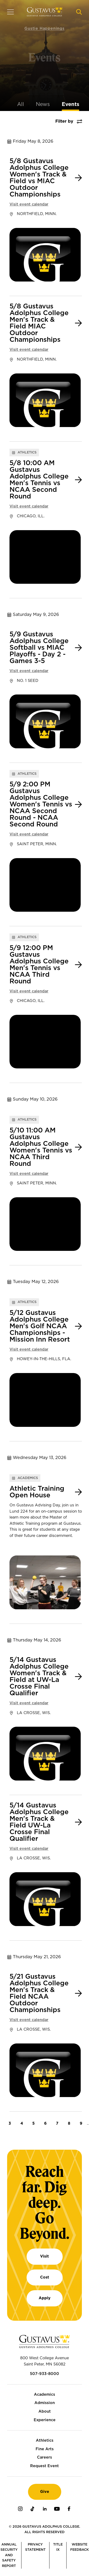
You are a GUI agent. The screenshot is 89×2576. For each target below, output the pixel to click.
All (20, 104)
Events (70, 104)
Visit (44, 2256)
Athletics (44, 2440)
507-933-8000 (44, 2374)
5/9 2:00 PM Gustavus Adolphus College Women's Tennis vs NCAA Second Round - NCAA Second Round (40, 804)
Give (44, 2492)
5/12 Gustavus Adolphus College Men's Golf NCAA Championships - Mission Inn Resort (39, 1326)
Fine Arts (45, 2449)
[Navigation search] (79, 12)
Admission (44, 2403)
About (44, 2411)
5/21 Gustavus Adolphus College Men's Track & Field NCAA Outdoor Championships (39, 1993)
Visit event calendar (28, 204)
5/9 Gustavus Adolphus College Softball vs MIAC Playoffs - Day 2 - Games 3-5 (39, 647)
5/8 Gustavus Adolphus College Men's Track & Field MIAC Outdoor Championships (39, 323)
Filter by (64, 121)
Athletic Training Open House (36, 1492)
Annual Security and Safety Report (9, 2555)
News (43, 104)
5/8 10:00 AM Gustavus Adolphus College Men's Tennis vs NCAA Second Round (39, 480)
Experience (45, 2420)
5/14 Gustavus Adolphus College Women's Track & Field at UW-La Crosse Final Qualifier (39, 1677)
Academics (44, 2394)
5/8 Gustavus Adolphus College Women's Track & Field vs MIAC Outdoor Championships (39, 178)
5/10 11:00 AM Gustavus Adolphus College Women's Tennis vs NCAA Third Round (40, 1147)
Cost (44, 2277)
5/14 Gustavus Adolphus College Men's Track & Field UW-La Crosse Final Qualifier (39, 1822)
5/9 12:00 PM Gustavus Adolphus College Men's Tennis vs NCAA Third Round (39, 965)
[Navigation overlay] (10, 12)
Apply (45, 2298)
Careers (44, 2457)
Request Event (44, 2466)
